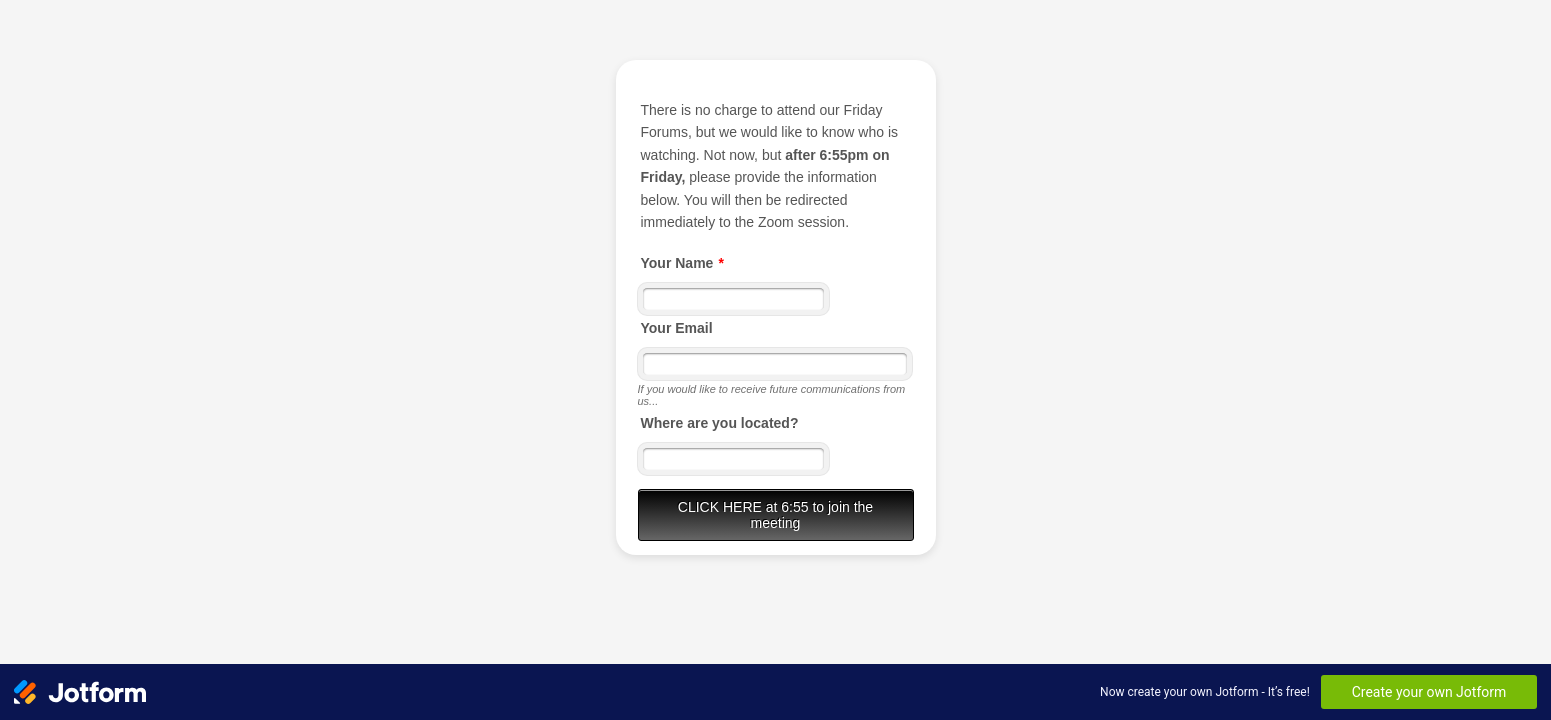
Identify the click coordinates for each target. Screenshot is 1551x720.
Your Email (677, 328)
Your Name (682, 263)
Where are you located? (720, 423)
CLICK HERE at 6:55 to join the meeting (775, 515)
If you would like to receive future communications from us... (772, 395)
